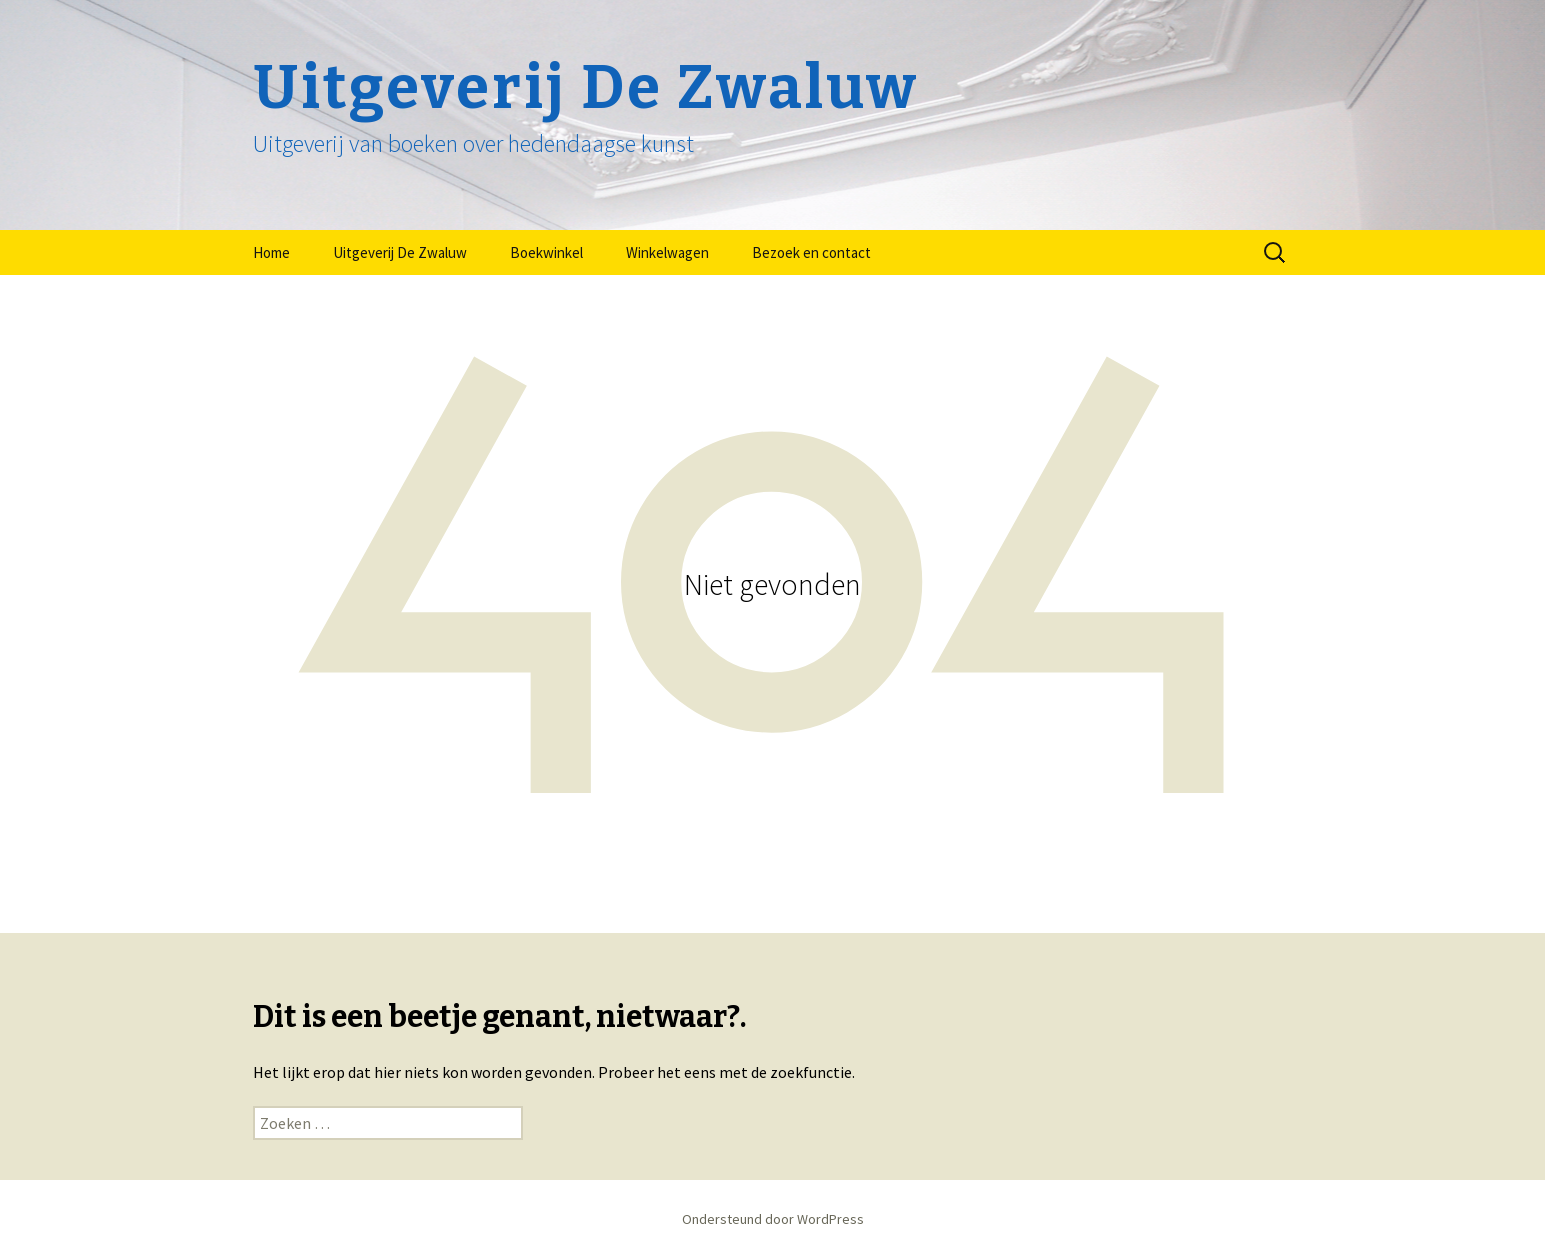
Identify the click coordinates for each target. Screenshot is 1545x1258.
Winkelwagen (667, 252)
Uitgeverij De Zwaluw (400, 252)
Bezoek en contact (811, 252)
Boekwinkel (546, 252)
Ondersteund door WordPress (773, 1219)
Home (271, 252)
